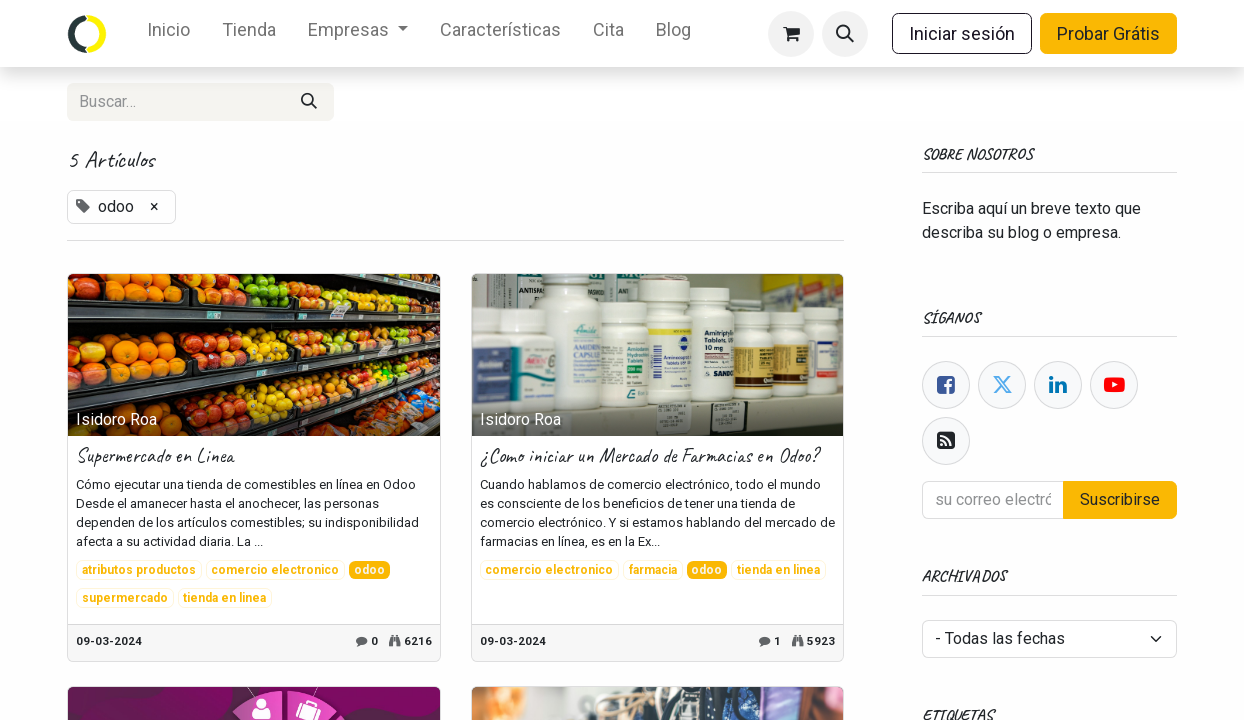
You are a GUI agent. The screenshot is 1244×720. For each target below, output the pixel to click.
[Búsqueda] (309, 102)
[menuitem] (168, 33)
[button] (845, 34)
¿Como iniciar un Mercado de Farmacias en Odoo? (649, 456)
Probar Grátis (1108, 33)
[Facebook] (946, 385)
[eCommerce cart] (791, 34)
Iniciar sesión (962, 33)
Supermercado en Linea (154, 456)
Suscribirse (1120, 499)
